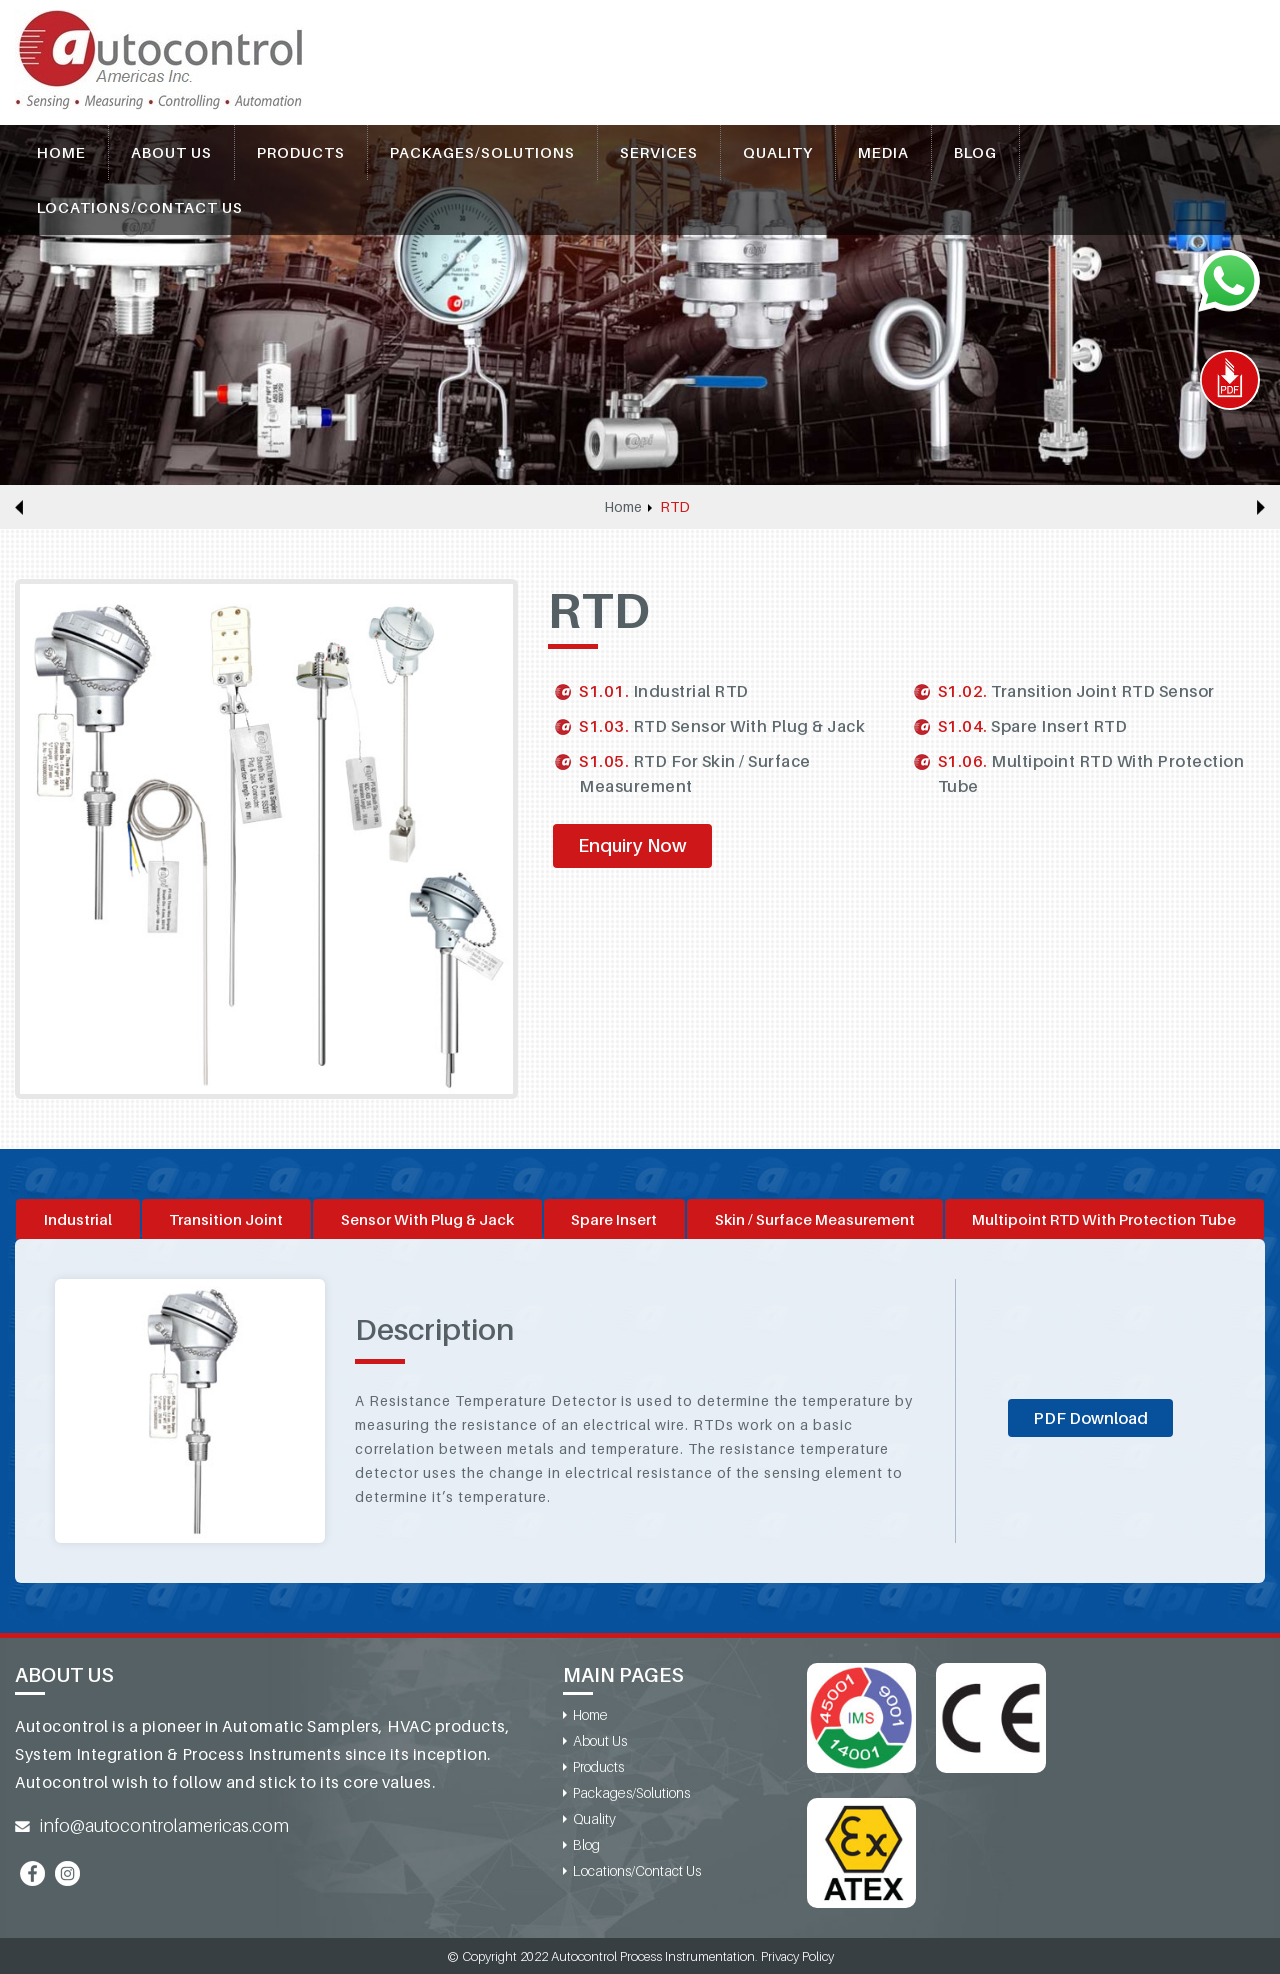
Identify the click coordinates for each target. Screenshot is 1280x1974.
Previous (19, 507)
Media (883, 152)
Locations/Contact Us (140, 207)
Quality (778, 152)
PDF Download (1090, 1418)
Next (1261, 507)
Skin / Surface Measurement (815, 1219)
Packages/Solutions (482, 152)
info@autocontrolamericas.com (164, 1825)
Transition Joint (226, 1219)
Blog (975, 152)
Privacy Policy (797, 1956)
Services (659, 152)
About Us (171, 152)
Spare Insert (614, 1219)
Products (301, 152)
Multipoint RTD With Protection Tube (1104, 1219)
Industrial (78, 1219)
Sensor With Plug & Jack (427, 1219)
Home (61, 152)
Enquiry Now (632, 845)
